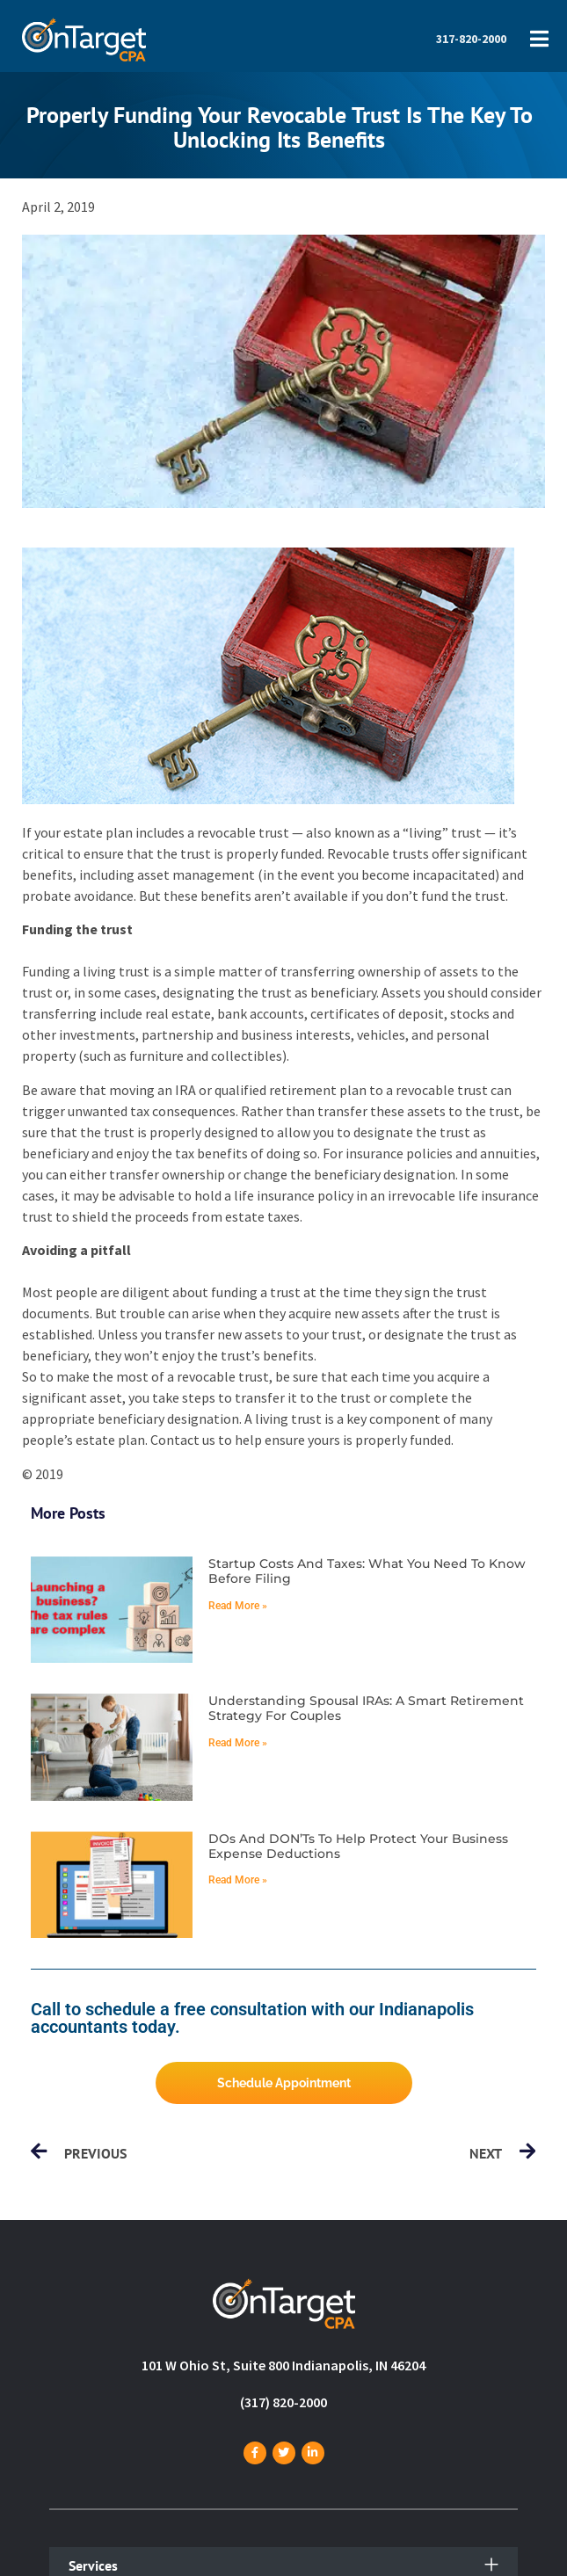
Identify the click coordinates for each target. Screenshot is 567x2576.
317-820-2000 (471, 39)
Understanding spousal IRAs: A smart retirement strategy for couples (366, 1708)
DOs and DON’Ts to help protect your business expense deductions (358, 1846)
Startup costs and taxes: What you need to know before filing (367, 1571)
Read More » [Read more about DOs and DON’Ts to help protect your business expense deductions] (237, 1880)
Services (93, 2565)
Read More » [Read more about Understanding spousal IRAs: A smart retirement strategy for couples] (237, 1743)
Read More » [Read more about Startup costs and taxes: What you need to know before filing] (237, 1606)
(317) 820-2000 (283, 2402)
